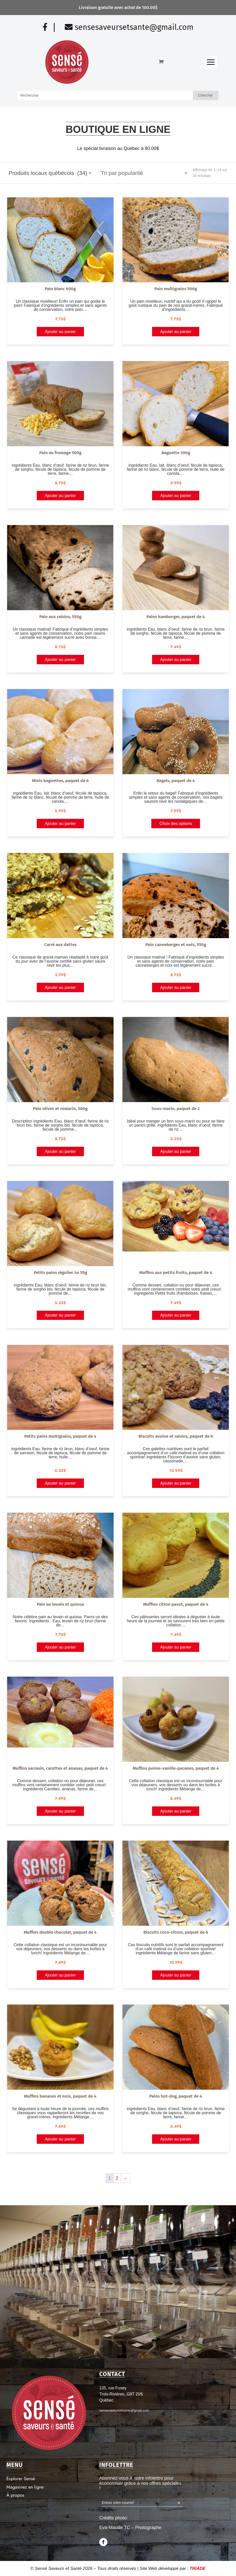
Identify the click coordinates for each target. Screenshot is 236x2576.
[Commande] (143, 200)
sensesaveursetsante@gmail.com (129, 27)
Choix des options (175, 851)
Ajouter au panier (60, 359)
